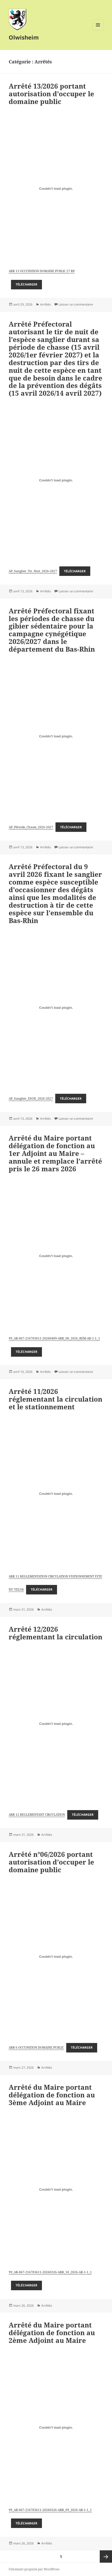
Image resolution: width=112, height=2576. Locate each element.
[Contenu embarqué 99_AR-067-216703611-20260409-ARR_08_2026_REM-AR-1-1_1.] (56, 1256)
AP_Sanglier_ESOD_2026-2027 (31, 1098)
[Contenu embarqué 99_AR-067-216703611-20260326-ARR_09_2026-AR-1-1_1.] (56, 2427)
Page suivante (106, 2556)
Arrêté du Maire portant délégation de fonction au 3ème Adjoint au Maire (52, 2095)
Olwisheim (24, 37)
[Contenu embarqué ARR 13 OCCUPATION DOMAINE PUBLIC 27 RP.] (56, 188)
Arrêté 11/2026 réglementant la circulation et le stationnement (55, 1399)
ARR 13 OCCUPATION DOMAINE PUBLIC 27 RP (42, 271)
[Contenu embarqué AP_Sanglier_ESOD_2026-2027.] (56, 1007)
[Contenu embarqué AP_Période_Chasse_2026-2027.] (56, 736)
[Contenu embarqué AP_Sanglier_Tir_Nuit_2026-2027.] (56, 480)
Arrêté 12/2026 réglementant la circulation (55, 1632)
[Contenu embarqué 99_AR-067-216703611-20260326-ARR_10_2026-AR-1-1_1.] (56, 2190)
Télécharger (26, 284)
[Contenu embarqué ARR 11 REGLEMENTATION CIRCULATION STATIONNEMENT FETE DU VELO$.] (56, 1494)
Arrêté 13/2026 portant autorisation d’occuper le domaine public (51, 93)
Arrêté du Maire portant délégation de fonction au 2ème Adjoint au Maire (52, 2332)
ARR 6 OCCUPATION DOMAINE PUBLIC (36, 2047)
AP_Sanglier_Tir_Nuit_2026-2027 (33, 571)
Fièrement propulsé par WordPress (34, 2569)
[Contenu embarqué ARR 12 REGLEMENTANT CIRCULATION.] (56, 1724)
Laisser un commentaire (76, 304)
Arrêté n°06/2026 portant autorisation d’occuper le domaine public (51, 1862)
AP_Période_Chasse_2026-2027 (31, 827)
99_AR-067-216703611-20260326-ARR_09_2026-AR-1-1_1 (50, 2510)
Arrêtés (45, 304)
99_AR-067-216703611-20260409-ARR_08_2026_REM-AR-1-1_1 (54, 1338)
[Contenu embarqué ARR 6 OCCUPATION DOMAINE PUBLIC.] (56, 1957)
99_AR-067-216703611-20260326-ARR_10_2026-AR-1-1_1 (50, 2272)
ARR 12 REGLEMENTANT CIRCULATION (37, 1814)
